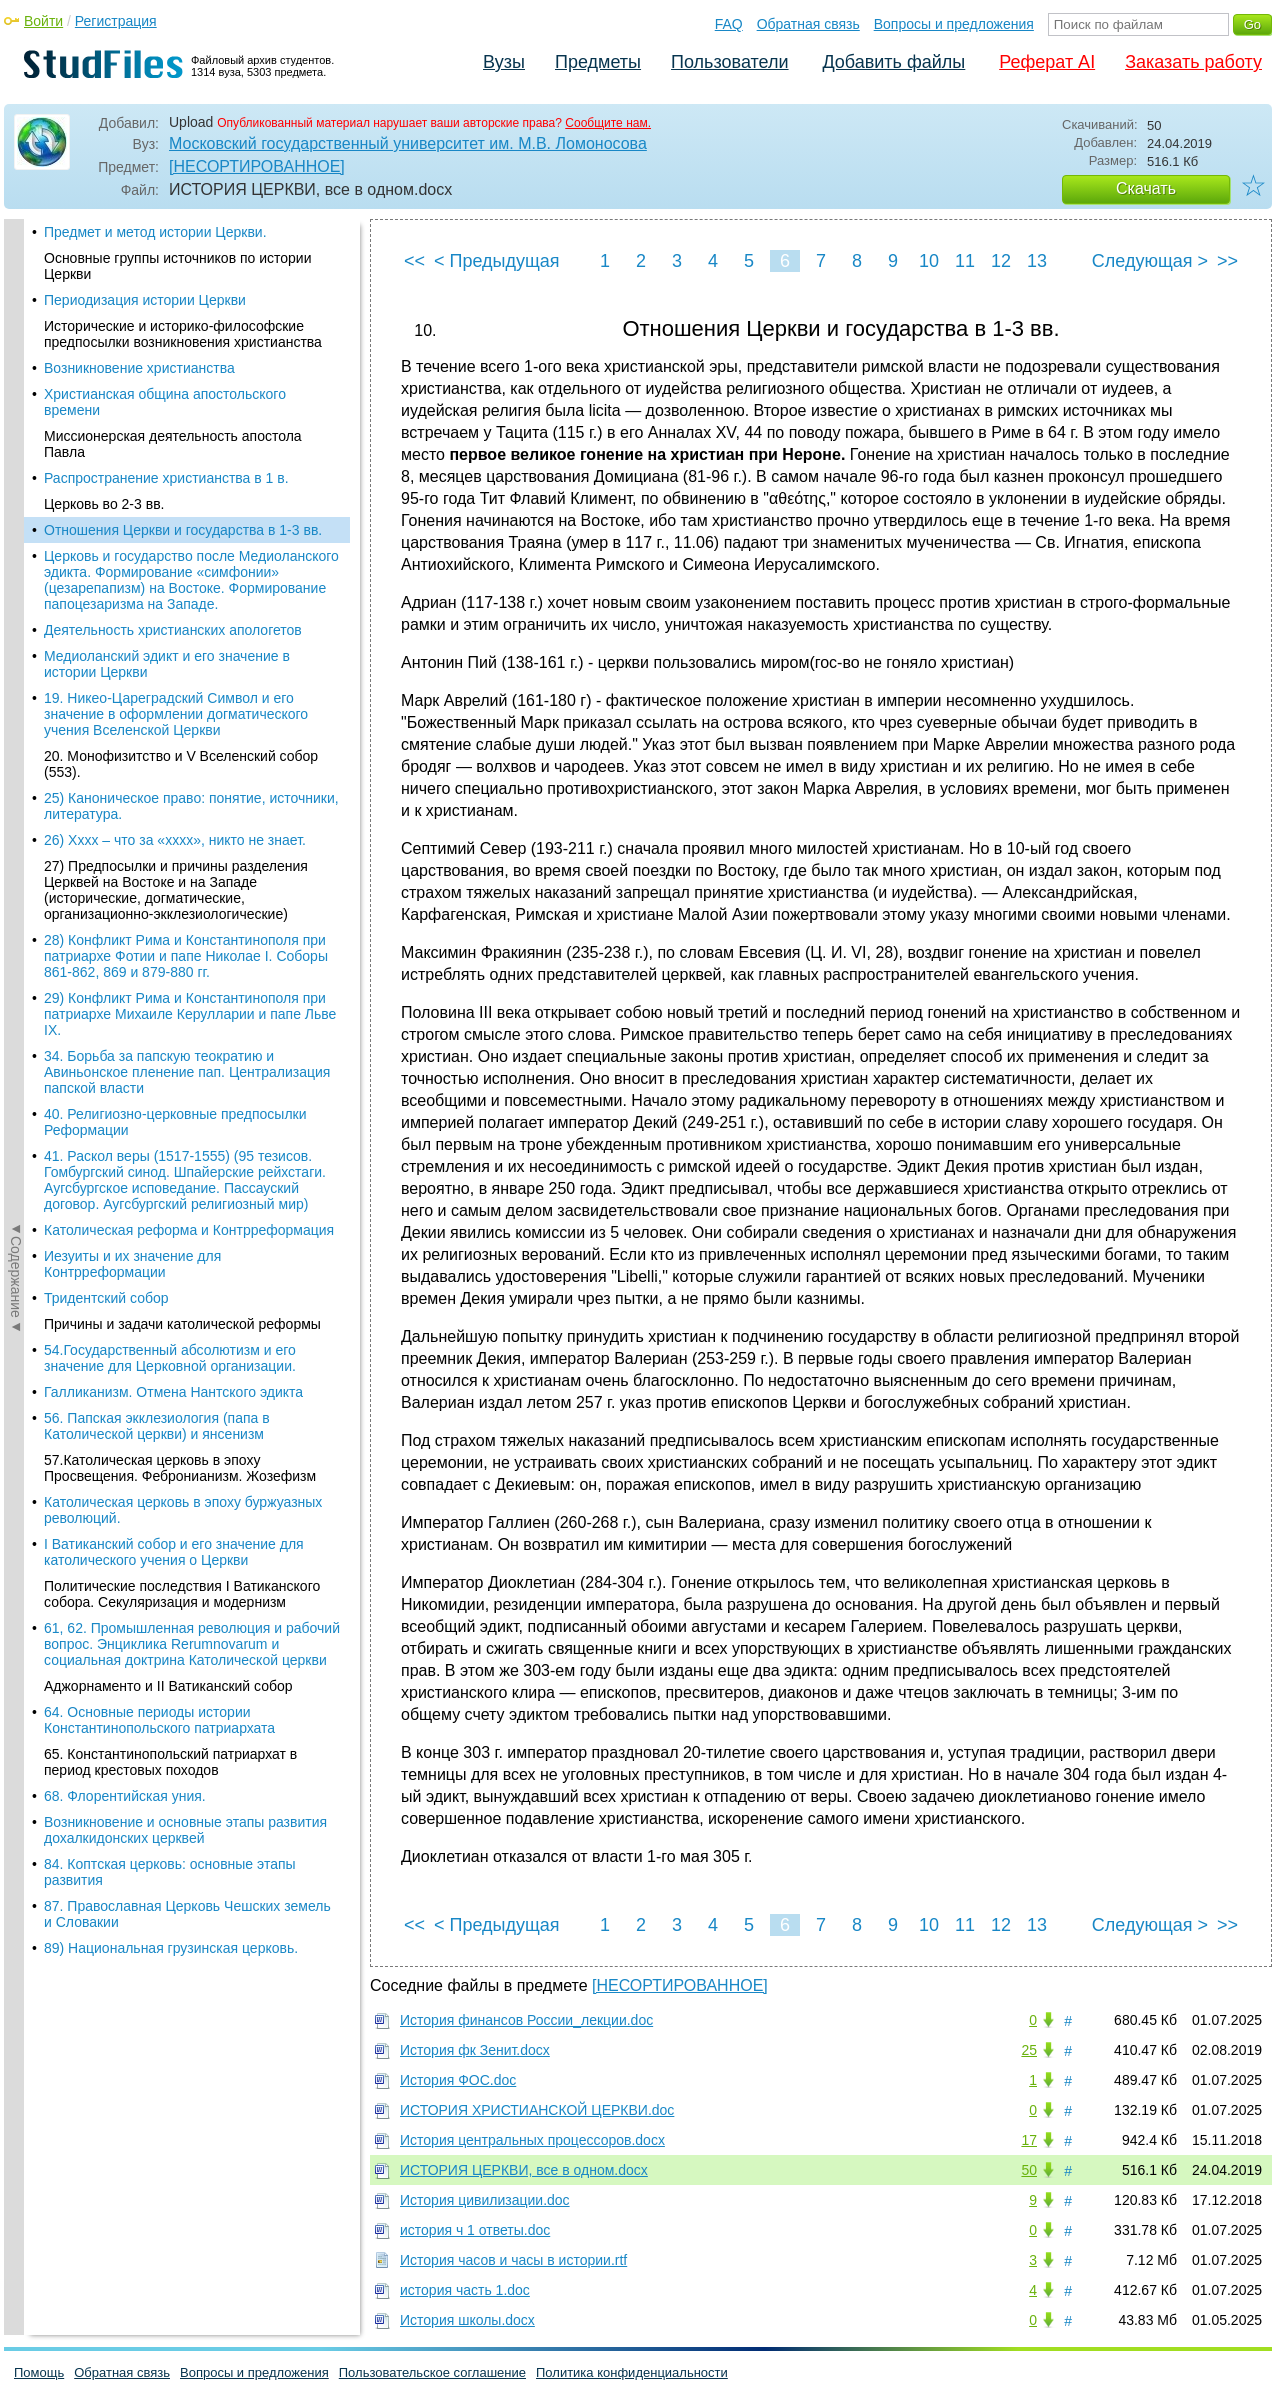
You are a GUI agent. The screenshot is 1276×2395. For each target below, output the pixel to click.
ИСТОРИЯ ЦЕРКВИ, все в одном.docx (524, 2170)
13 (1037, 261)
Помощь (39, 2372)
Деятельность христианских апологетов (173, 362)
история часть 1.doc (465, 2290)
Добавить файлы (893, 62)
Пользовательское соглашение (432, 2372)
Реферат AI (1047, 62)
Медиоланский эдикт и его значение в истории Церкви (167, 396)
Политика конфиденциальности (632, 2372)
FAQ (729, 24)
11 (965, 261)
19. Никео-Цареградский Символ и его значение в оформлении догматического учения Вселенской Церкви (176, 446)
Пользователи (729, 62)
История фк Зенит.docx (475, 2050)
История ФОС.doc (458, 2080)
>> (1227, 261)
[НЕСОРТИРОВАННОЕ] (257, 166)
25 (1029, 2050)
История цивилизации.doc (485, 2200)
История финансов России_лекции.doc (526, 2020)
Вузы (504, 62)
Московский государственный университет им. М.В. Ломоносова (408, 143)
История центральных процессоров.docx (532, 2140)
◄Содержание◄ (16, 569)
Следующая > (1150, 261)
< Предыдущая (497, 261)
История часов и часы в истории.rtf (513, 2260)
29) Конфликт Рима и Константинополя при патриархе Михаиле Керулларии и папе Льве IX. (190, 746)
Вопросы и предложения (954, 24)
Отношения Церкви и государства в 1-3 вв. (183, 262)
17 (1029, 2140)
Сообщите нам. (608, 123)
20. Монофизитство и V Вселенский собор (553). (181, 496)
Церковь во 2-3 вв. (104, 236)
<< (414, 261)
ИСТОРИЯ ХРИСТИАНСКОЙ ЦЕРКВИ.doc (537, 2110)
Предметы (598, 62)
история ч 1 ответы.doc (475, 2230)
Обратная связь (808, 24)
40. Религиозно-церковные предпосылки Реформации (175, 854)
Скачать (1146, 188)
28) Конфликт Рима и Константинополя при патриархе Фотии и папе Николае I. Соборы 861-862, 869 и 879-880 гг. (186, 688)
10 (929, 261)
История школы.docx (467, 2320)
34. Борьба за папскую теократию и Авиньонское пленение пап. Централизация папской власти (187, 804)
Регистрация (116, 21)
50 (1029, 2170)
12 (1001, 261)
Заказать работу (1193, 62)
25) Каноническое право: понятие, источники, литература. (191, 538)
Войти (43, 21)
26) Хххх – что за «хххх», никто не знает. (175, 572)
